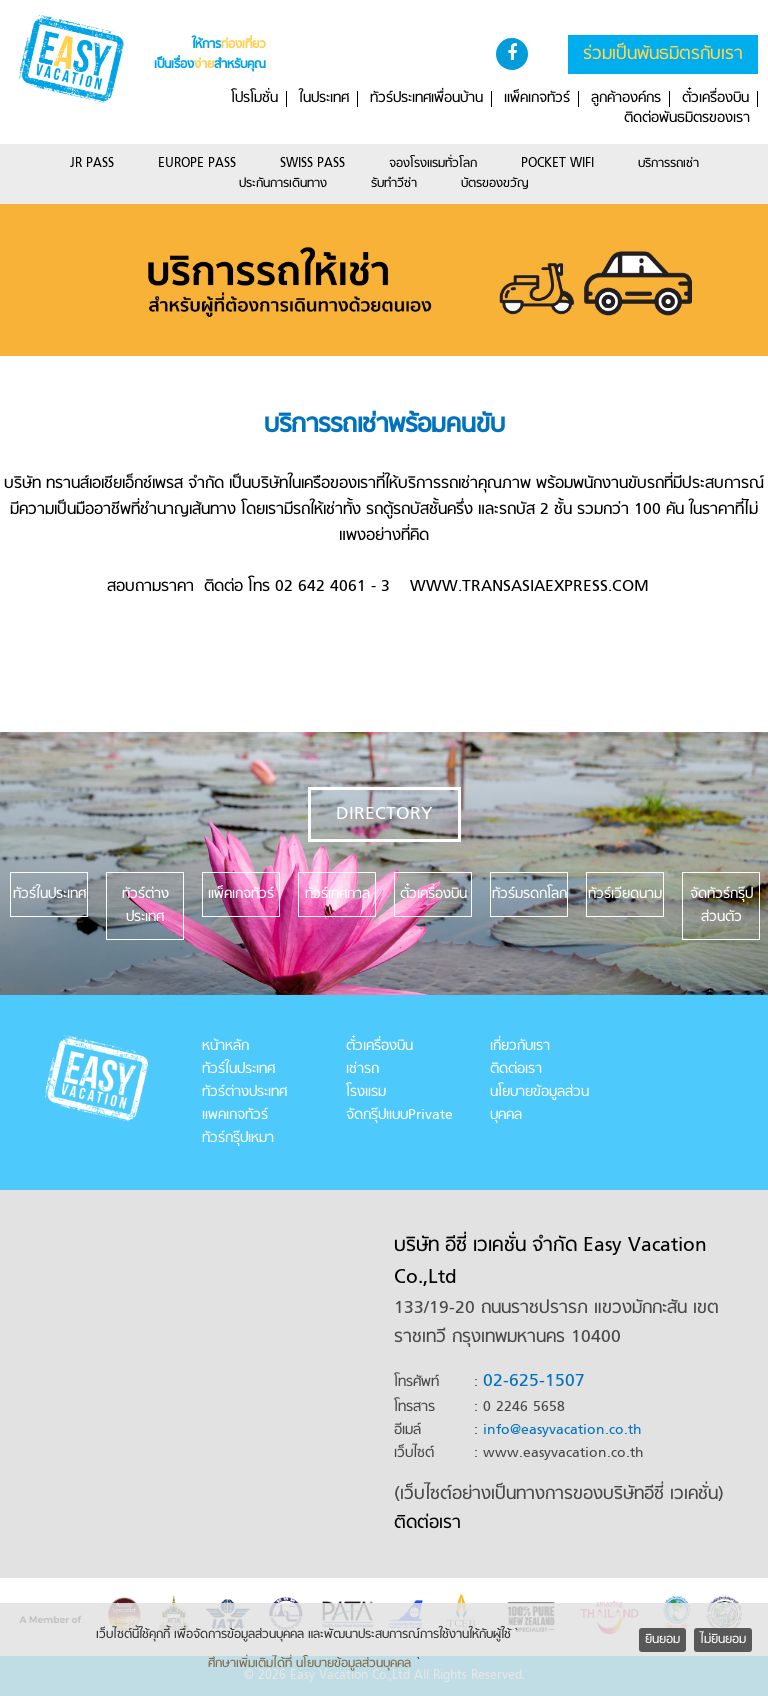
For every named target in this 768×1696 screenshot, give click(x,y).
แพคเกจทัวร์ (235, 1115)
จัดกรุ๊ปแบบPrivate (399, 1115)
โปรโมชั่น (254, 99)
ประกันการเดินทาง (283, 184)
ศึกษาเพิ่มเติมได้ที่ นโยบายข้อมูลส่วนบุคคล (309, 1664)
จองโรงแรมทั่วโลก (433, 164)
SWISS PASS (312, 164)
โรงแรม (366, 1092)
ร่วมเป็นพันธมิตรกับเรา (663, 54)
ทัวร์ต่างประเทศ (244, 1092)
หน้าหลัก (225, 1046)
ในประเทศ (324, 99)
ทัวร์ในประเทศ (238, 1069)
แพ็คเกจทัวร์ (537, 99)
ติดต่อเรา (516, 1069)
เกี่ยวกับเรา (520, 1046)
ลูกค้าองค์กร (626, 99)
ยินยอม (662, 1640)
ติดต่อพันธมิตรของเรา (687, 119)
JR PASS (92, 164)
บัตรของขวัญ (495, 184)
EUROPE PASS (197, 164)
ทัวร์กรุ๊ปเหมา (238, 1138)
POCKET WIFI (557, 164)
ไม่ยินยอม (723, 1640)
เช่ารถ (362, 1069)
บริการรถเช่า (668, 164)
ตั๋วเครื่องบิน (715, 99)
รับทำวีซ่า (394, 184)
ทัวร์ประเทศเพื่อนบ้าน (426, 99)
